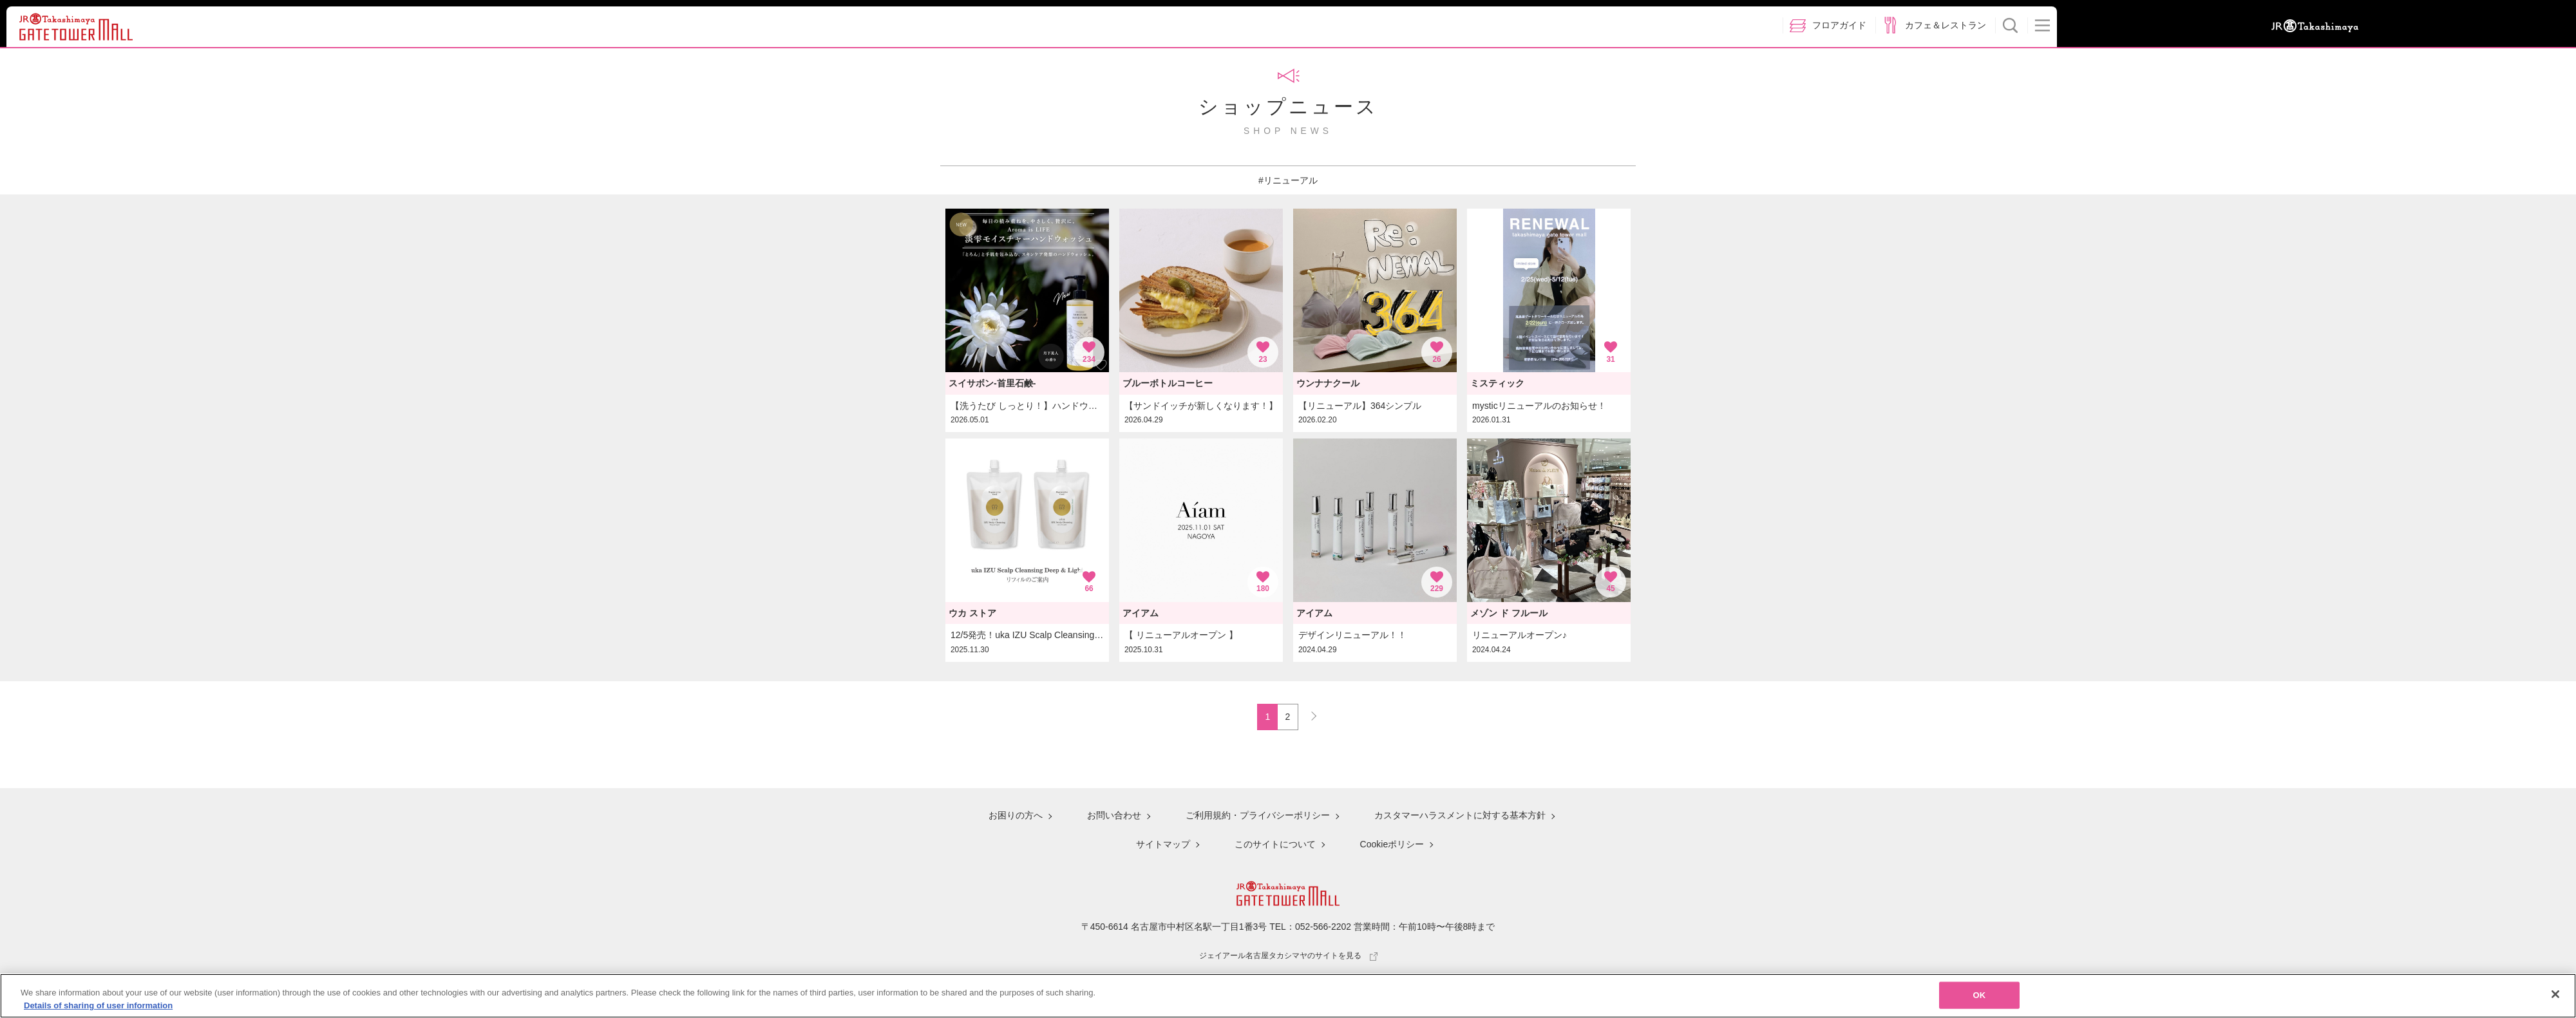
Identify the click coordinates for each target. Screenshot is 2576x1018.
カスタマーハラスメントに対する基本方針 (1460, 815)
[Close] (2555, 999)
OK (1979, 999)
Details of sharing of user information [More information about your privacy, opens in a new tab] (98, 1010)
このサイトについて (1275, 844)
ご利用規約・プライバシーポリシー (1258, 815)
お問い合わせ (1114, 815)
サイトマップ (1163, 844)
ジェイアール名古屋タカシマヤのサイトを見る (1288, 955)
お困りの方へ (1016, 815)
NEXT (1308, 713)
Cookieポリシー (1392, 844)
